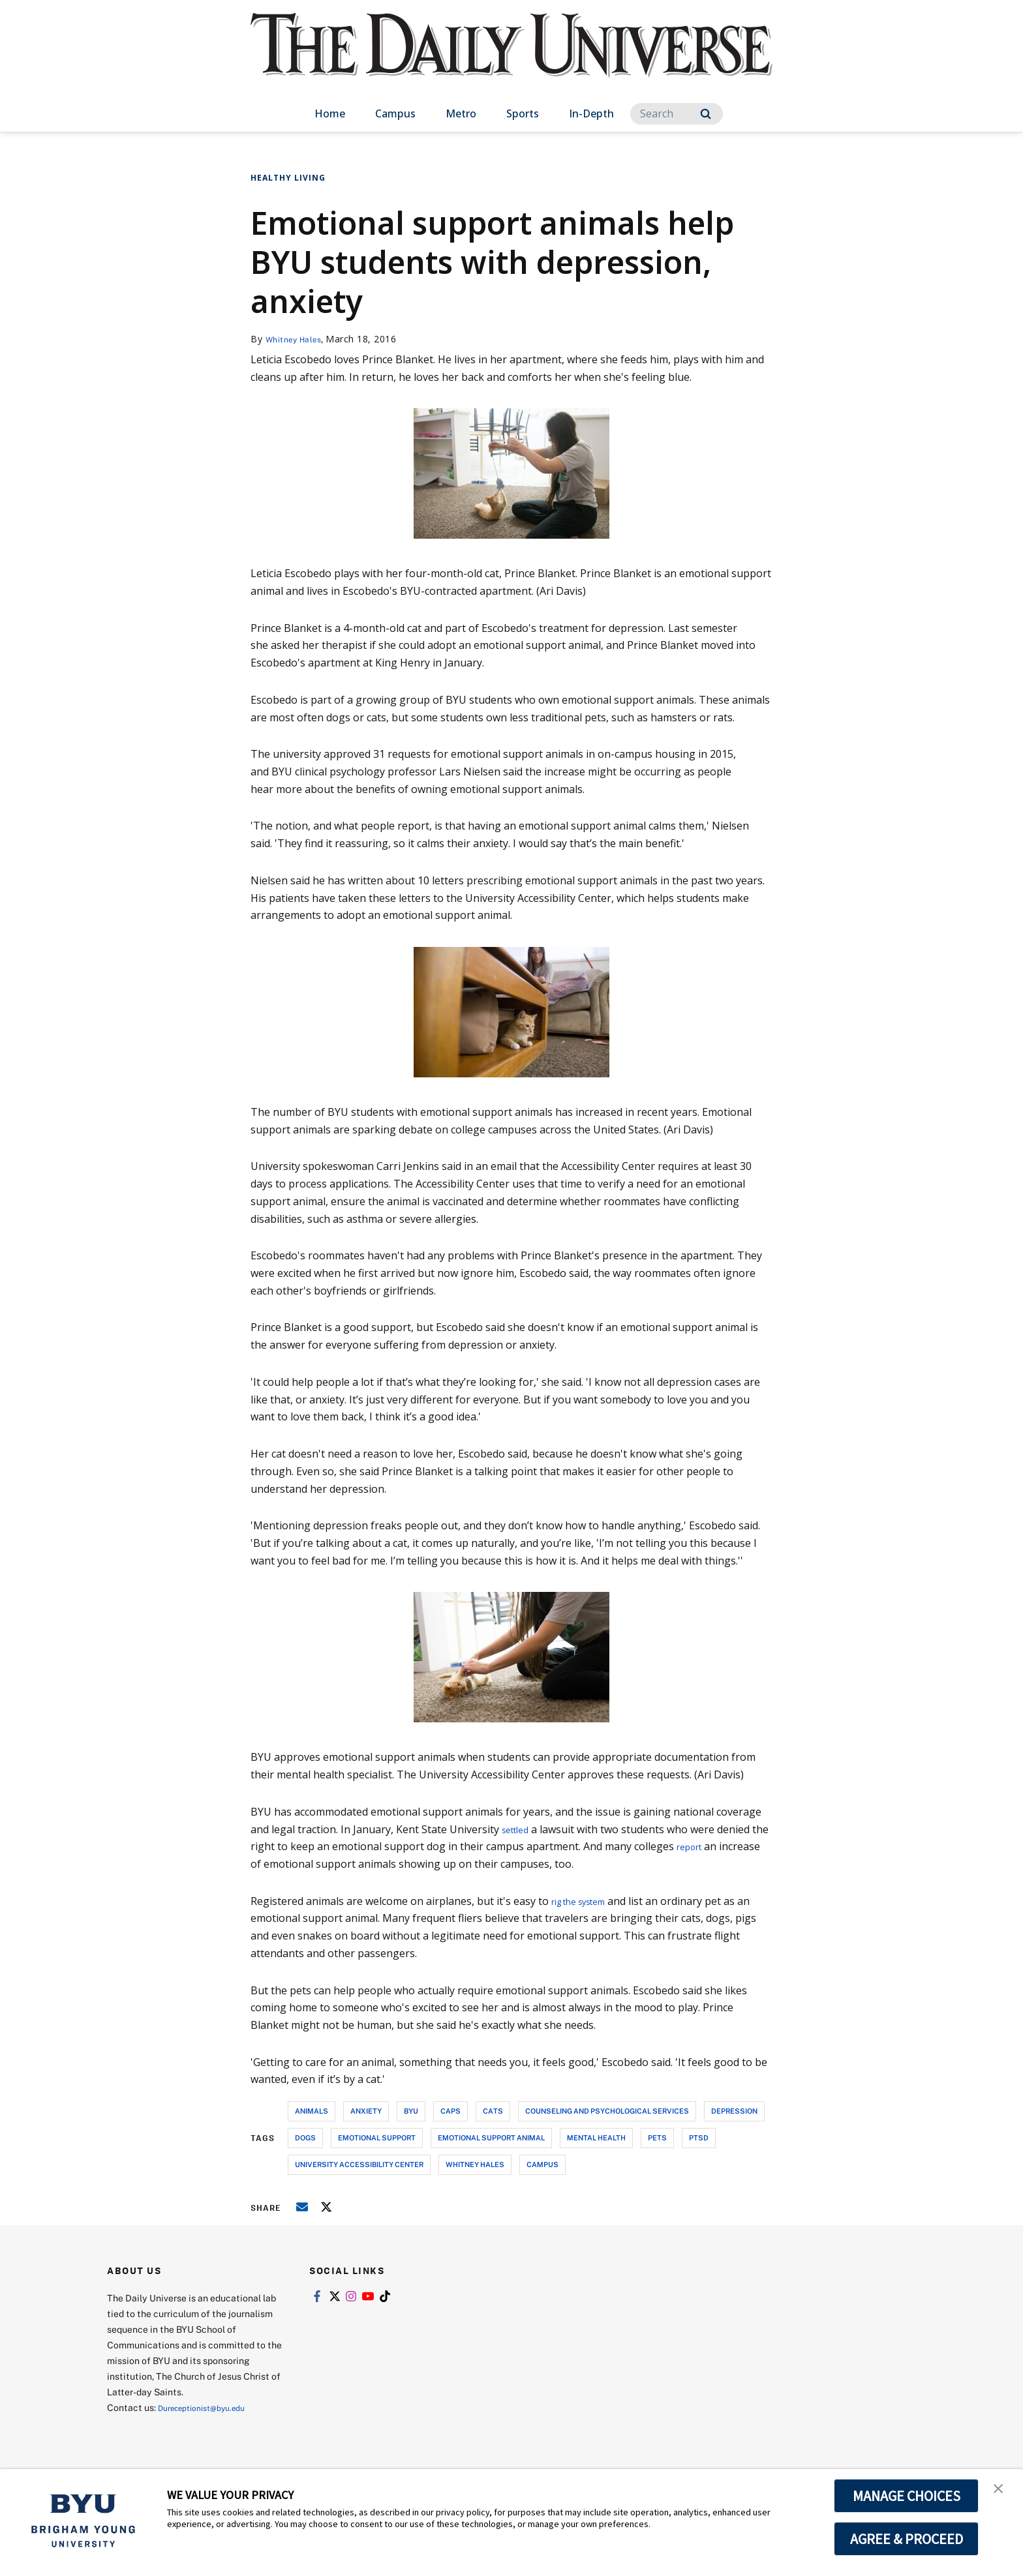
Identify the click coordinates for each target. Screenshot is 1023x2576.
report (711, 1846)
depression (734, 2110)
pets (657, 2137)
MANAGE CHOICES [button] (906, 2496)
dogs (305, 2137)
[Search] (677, 113)
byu (411, 2110)
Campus (395, 113)
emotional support (377, 2137)
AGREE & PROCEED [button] (906, 2539)
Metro (461, 113)
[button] (1001, 2493)
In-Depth (591, 113)
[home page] (511, 58)
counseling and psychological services (607, 2110)
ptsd (699, 2137)
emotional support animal (491, 2137)
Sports (522, 113)
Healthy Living (288, 177)
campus (542, 2164)
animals (311, 2110)
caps (450, 2110)
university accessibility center (359, 2164)
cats (493, 2110)
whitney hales (475, 2164)
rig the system (586, 1901)
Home (329, 113)
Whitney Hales (299, 338)
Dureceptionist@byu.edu (210, 2407)
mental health (596, 2137)
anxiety (366, 2110)
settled (518, 1829)
